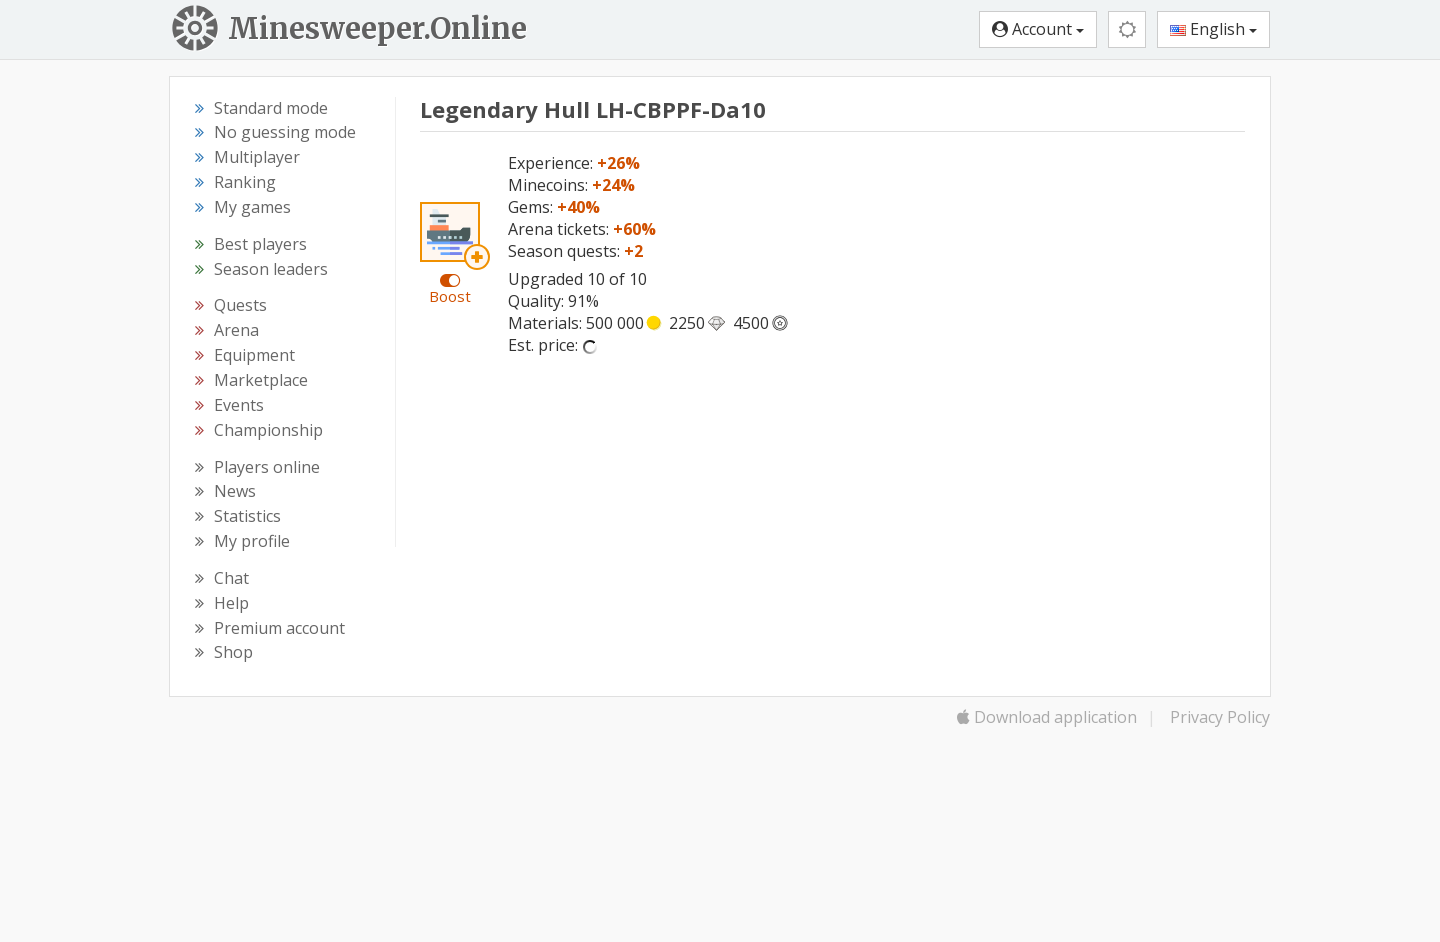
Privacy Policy (1220, 717)
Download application (1047, 717)
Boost (450, 296)
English (1213, 29)
